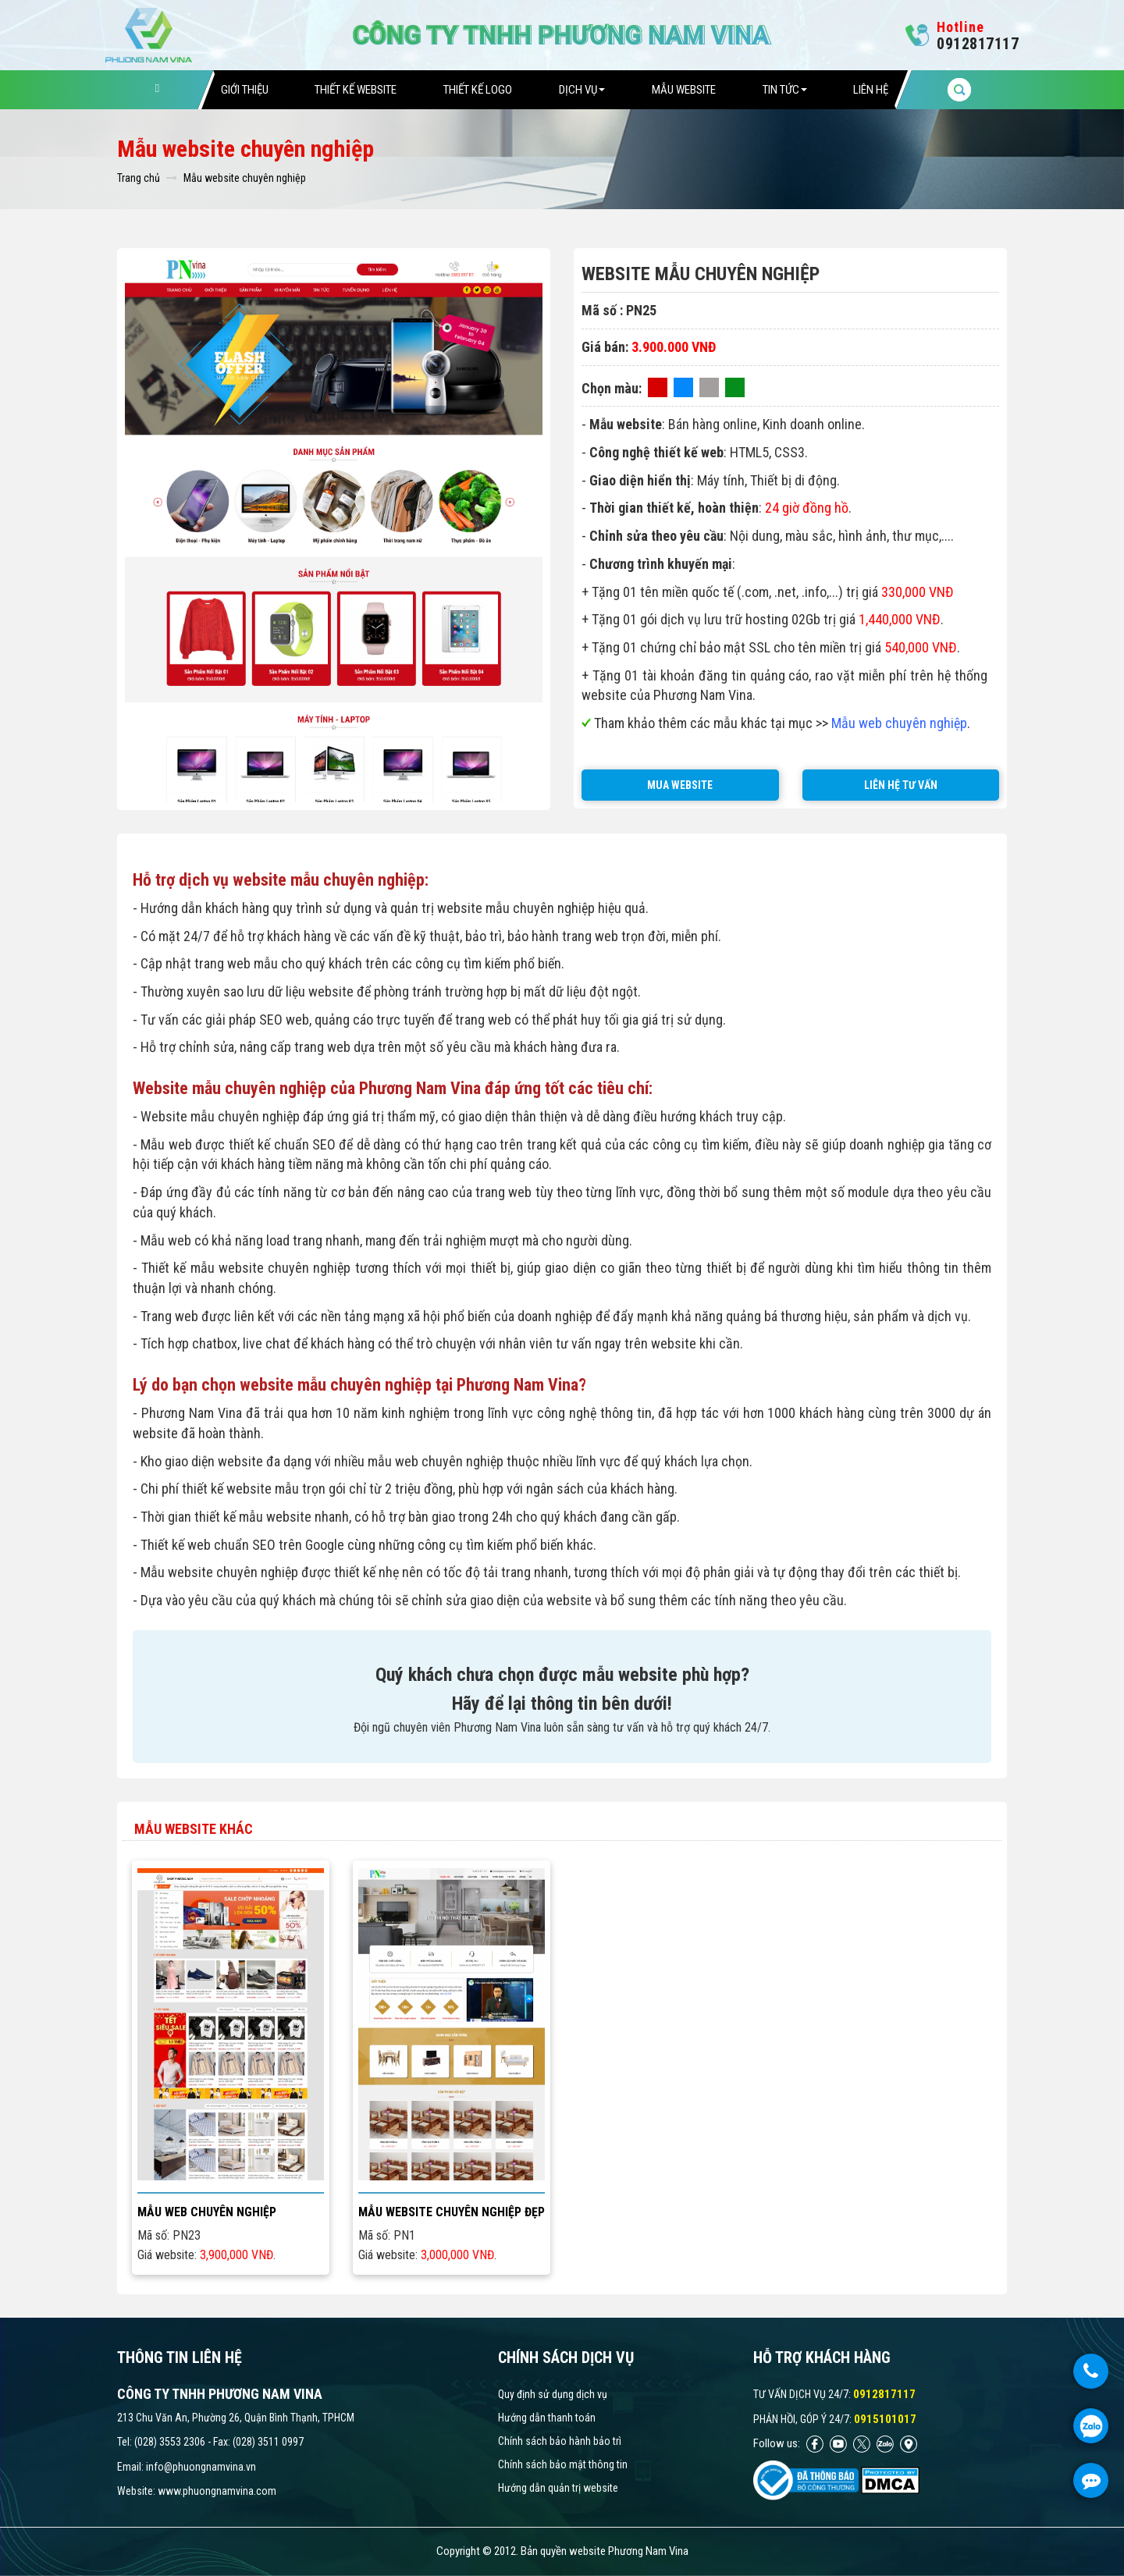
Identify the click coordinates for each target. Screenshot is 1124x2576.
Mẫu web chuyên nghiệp (206, 2212)
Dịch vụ (582, 90)
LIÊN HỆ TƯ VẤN (900, 785)
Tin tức (785, 90)
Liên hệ (870, 90)
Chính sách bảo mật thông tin (563, 2464)
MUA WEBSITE (680, 785)
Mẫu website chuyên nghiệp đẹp (451, 2212)
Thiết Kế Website (356, 90)
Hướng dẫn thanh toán (547, 2417)
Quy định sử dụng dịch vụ (552, 2394)
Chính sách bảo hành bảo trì (559, 2441)
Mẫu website (684, 90)
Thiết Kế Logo (477, 90)
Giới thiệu (245, 90)
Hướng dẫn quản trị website (558, 2488)
